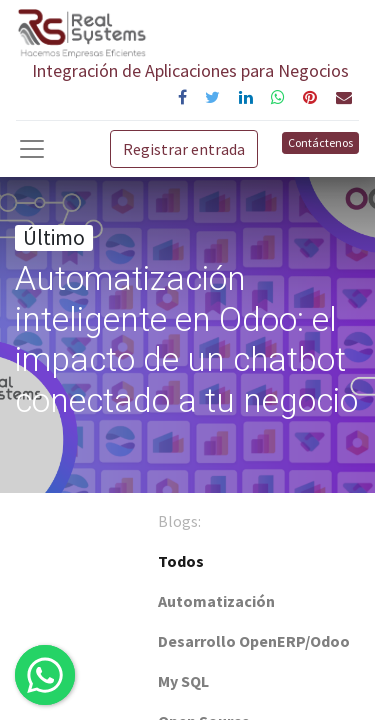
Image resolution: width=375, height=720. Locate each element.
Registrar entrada (184, 149)
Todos (181, 561)
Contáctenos (320, 142)
